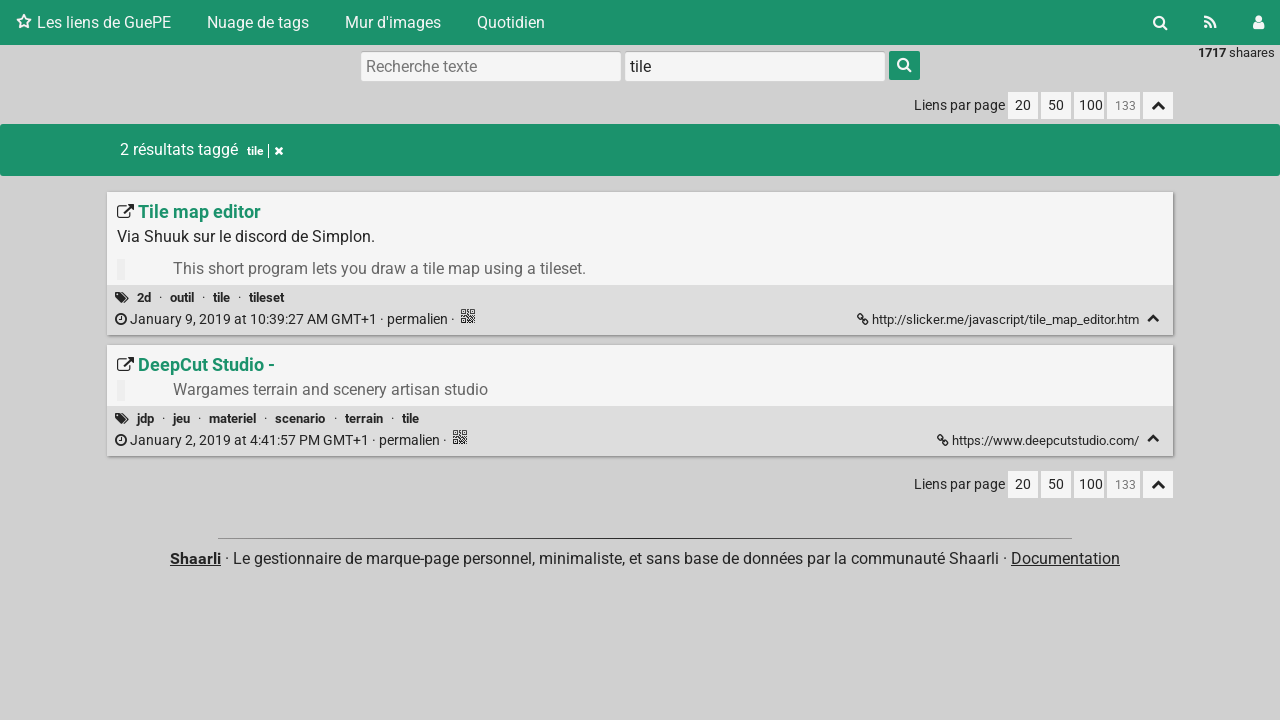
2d (144, 297)
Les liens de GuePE (93, 22)
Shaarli (195, 558)
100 (1091, 105)
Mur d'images (393, 22)
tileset (266, 297)
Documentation (1065, 558)
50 (1056, 105)
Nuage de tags (258, 22)
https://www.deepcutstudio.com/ (1039, 440)
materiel (232, 418)
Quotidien (511, 22)
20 (1023, 105)
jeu (181, 418)
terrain (364, 418)
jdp (145, 418)
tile (265, 151)
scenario (300, 418)
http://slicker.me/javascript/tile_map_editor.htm (999, 319)
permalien (283, 319)
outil (182, 297)
